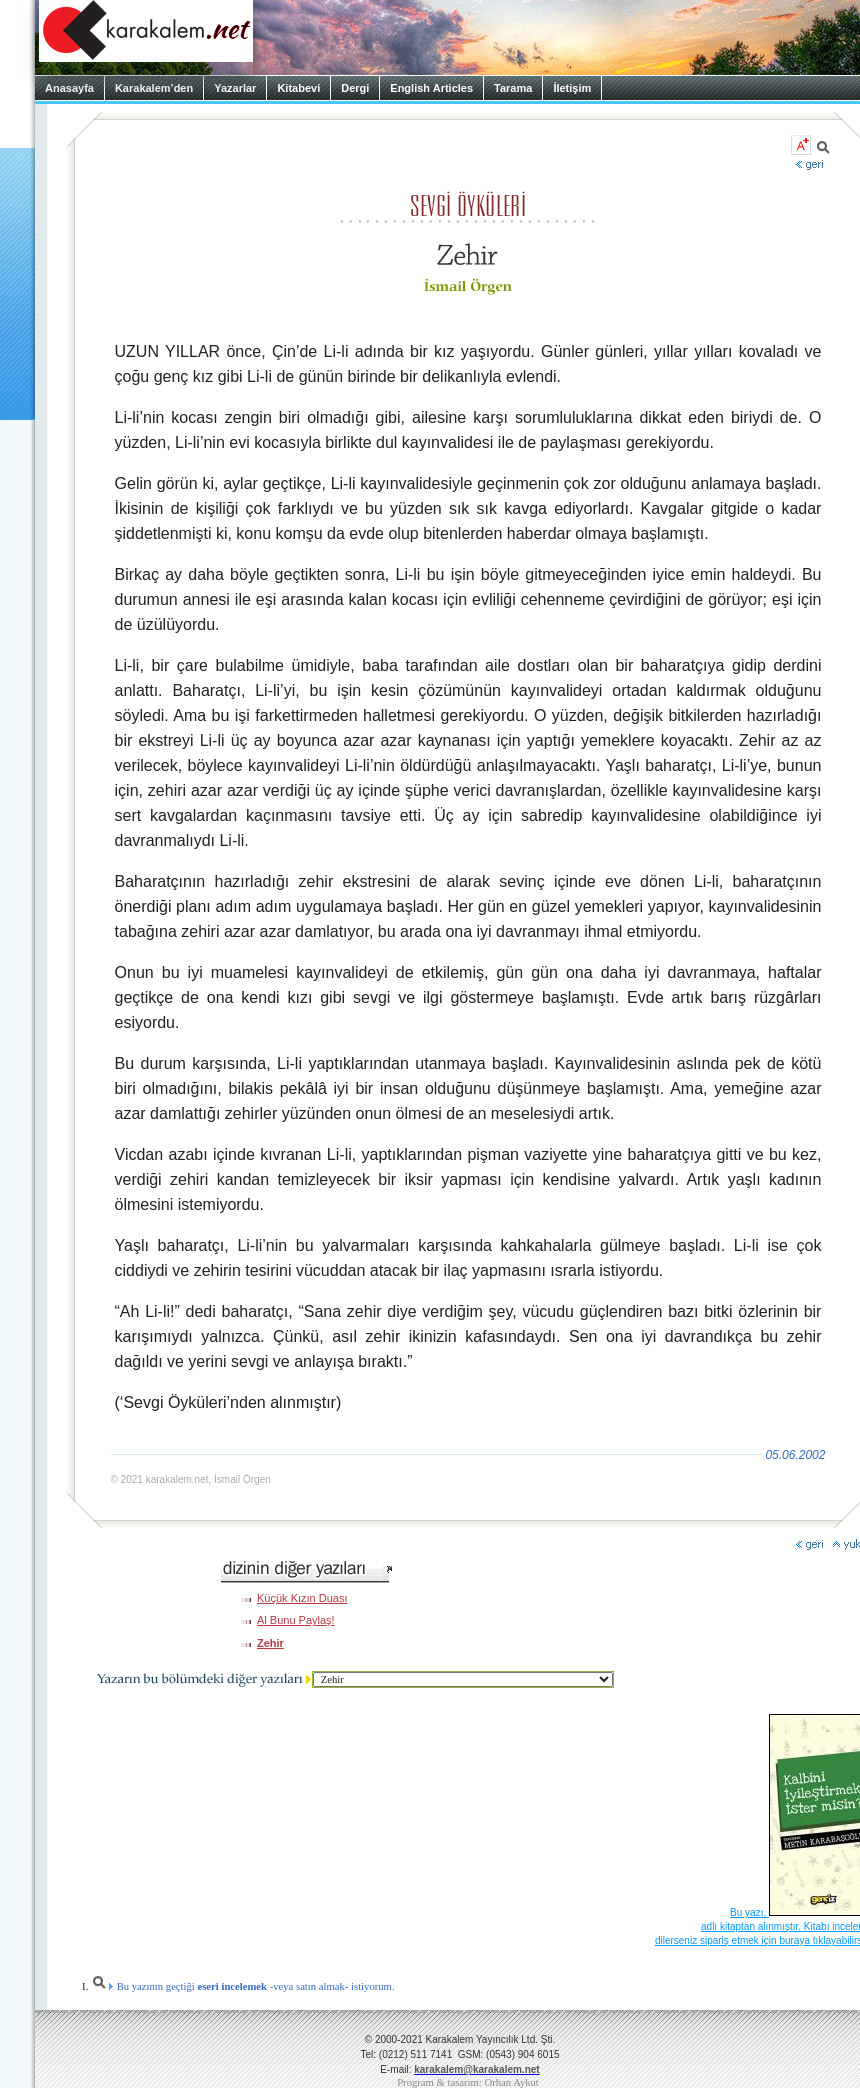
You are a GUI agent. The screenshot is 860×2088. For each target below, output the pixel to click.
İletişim (572, 88)
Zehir (270, 1643)
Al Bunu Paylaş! (296, 1620)
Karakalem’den (154, 88)
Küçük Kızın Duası (302, 1598)
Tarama (513, 88)
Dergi (355, 88)
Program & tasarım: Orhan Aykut (468, 2082)
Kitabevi (298, 88)
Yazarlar (235, 88)
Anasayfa (69, 88)
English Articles (431, 88)
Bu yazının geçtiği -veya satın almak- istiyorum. (243, 1986)
